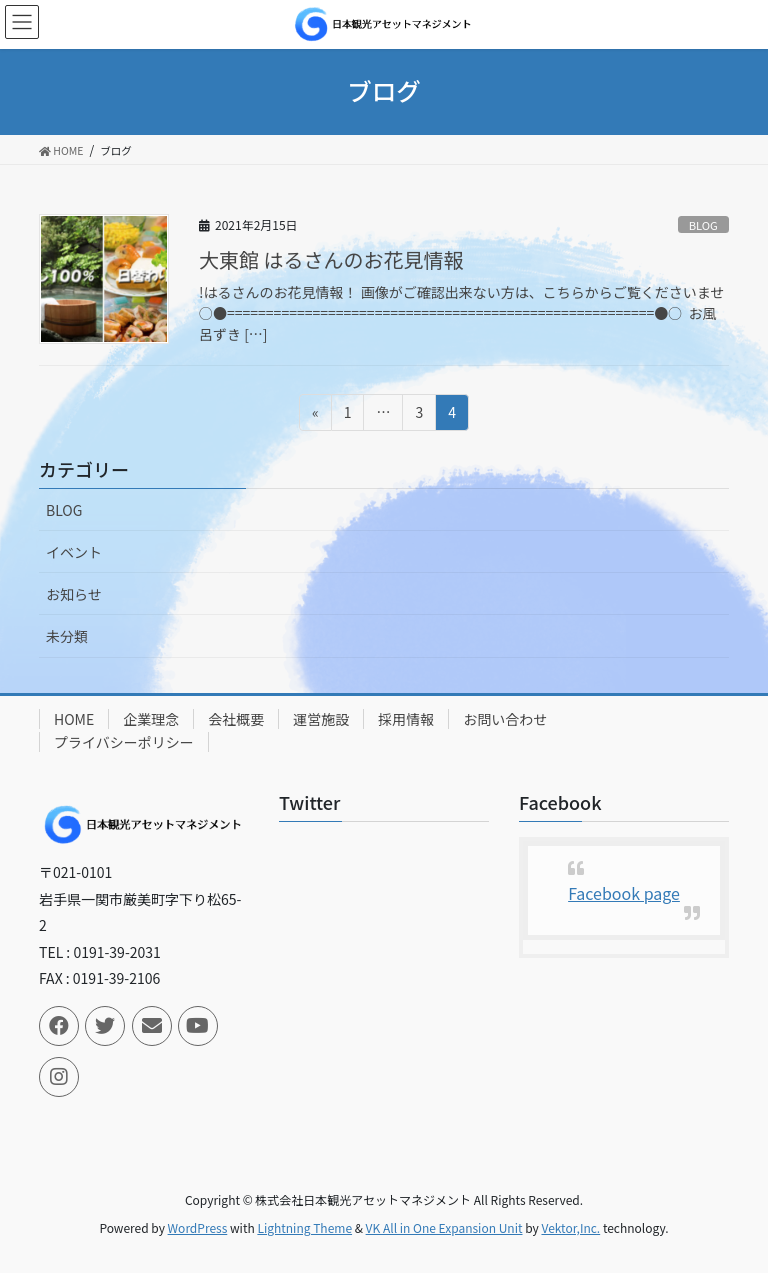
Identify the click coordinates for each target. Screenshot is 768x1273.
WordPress (198, 1227)
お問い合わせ (505, 719)
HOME (74, 719)
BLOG (703, 225)
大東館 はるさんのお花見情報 (331, 259)
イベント (74, 552)
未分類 (67, 636)
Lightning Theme (304, 1227)
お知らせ (74, 594)
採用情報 (406, 719)
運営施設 (321, 719)
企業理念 (151, 719)
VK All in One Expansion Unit (444, 1227)
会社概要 (236, 719)
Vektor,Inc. (570, 1227)
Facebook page (624, 893)
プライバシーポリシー (124, 742)
